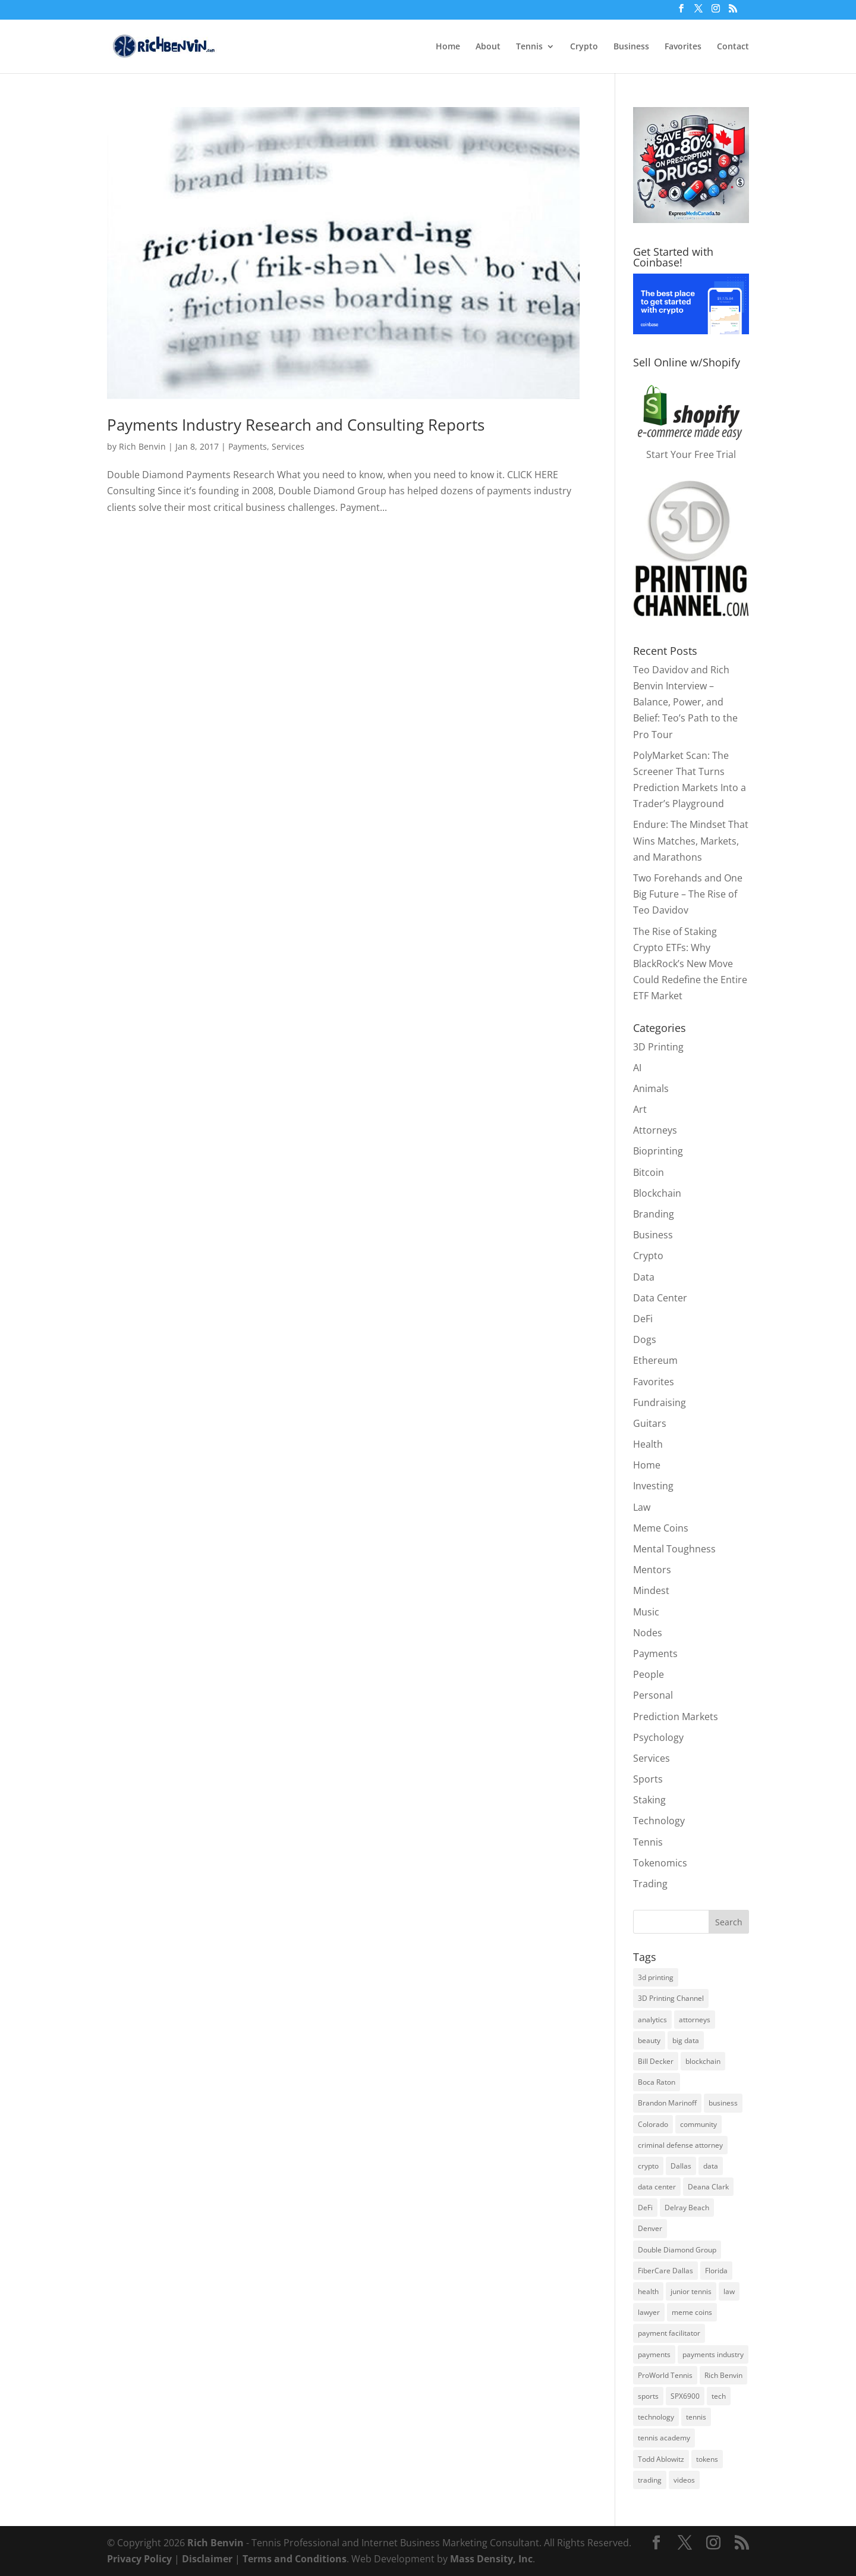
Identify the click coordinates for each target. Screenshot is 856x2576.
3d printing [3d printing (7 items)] (656, 1977)
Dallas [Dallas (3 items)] (681, 2166)
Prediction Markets (675, 1716)
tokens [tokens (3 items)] (707, 2459)
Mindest (651, 1590)
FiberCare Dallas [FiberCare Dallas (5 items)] (665, 2271)
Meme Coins (660, 1528)
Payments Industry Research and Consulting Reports (295, 424)
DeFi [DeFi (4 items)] (645, 2207)
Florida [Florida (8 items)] (716, 2271)
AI (637, 1067)
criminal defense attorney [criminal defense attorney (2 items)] (680, 2145)
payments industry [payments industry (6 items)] (713, 2354)
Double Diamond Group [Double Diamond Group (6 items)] (677, 2250)
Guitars (649, 1423)
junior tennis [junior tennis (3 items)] (691, 2291)
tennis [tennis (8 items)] (696, 2417)
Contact (733, 47)
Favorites (683, 47)
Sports (648, 1779)
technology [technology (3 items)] (656, 2417)
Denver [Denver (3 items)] (650, 2228)
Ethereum (655, 1360)
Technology (659, 1820)
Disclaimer (207, 2558)
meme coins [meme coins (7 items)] (692, 2312)
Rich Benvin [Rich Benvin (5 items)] (723, 2375)
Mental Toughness (674, 1548)
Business (631, 47)
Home (448, 47)
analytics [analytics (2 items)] (652, 2020)
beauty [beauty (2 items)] (649, 2040)
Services (288, 446)
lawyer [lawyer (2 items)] (649, 2312)
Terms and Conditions (295, 2558)
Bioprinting (658, 1150)
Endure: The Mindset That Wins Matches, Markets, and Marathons (690, 840)
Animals (651, 1088)
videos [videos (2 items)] (684, 2480)
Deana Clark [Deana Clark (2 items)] (708, 2187)
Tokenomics (660, 1862)
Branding (653, 1213)
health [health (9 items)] (648, 2291)
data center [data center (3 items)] (657, 2187)
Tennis (529, 47)
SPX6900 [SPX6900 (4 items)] (685, 2396)
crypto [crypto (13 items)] (648, 2166)
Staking (649, 1799)
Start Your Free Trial (691, 454)
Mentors (652, 1569)
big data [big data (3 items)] (685, 2040)
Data (643, 1277)
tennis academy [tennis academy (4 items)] (664, 2438)
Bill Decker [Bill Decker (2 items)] (656, 2061)
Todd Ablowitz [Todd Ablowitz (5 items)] (661, 2459)
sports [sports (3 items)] (648, 2396)
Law (641, 1507)
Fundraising (659, 1402)
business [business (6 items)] (723, 2103)
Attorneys (655, 1130)
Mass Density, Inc (491, 2558)
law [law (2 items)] (729, 2291)
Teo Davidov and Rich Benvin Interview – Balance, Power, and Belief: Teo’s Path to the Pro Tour (685, 702)
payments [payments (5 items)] (654, 2354)
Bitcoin (648, 1172)
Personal (653, 1695)
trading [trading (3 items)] (650, 2480)
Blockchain (657, 1193)
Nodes (647, 1632)
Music (646, 1611)
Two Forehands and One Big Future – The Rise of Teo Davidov (687, 894)
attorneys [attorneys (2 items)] (694, 2020)
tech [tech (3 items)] (719, 2396)
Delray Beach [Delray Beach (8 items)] (687, 2207)
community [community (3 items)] (698, 2124)
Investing (653, 1485)
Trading (650, 1883)
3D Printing (658, 1046)
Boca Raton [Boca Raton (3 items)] (656, 2082)
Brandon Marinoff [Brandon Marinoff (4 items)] (667, 2103)
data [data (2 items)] (710, 2166)
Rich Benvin (142, 446)
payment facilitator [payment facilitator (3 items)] (669, 2333)
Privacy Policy (139, 2558)
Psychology (658, 1737)
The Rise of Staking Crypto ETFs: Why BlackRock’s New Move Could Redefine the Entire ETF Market (690, 964)
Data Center (660, 1297)
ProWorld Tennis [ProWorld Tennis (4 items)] (665, 2375)
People (648, 1674)
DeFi (643, 1318)
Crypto (584, 47)
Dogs (644, 1339)
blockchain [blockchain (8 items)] (702, 2061)
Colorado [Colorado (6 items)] (653, 2124)
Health (648, 1444)
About (488, 47)
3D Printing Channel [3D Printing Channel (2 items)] (671, 1998)
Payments (247, 446)
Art (640, 1109)
